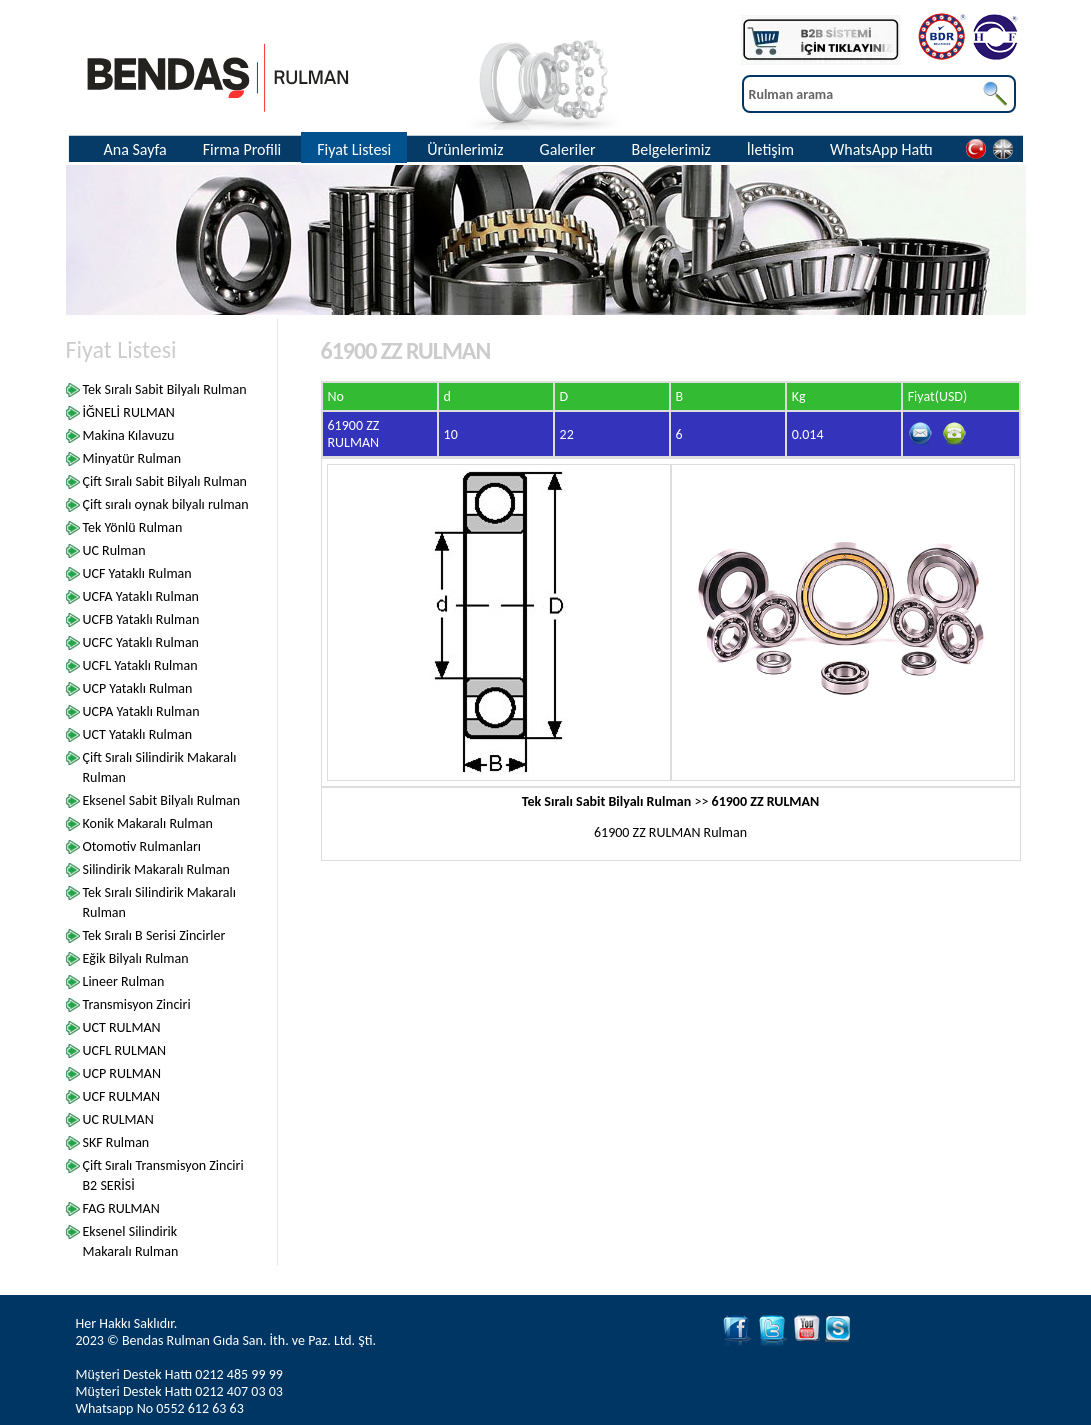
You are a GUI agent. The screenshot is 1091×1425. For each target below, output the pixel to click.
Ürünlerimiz (465, 149)
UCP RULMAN (122, 1073)
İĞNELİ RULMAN (129, 412)
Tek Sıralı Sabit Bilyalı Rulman (165, 389)
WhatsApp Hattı (881, 149)
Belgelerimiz (670, 149)
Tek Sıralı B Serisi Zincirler (154, 935)
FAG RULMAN (121, 1208)
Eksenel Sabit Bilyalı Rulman (162, 800)
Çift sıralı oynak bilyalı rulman (166, 504)
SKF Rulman (116, 1142)
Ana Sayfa (135, 149)
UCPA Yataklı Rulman (141, 711)
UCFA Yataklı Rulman (141, 596)
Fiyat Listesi (354, 149)
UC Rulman (114, 550)
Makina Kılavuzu (129, 435)
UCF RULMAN (122, 1096)
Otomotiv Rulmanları (142, 846)
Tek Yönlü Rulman (133, 527)
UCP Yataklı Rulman (138, 688)
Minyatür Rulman (132, 458)
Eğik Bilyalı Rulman (136, 958)
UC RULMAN (118, 1119)
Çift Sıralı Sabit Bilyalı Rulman (165, 481)
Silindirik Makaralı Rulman (156, 869)
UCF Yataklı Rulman (137, 573)
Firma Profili (242, 149)
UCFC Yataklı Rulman (141, 642)
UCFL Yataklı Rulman (140, 665)
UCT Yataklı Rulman (138, 734)
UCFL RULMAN (125, 1050)
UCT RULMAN (122, 1027)
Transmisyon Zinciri (137, 1004)
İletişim (770, 149)
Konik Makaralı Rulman (148, 823)
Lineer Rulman (124, 981)
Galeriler (568, 149)
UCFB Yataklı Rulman (141, 619)
